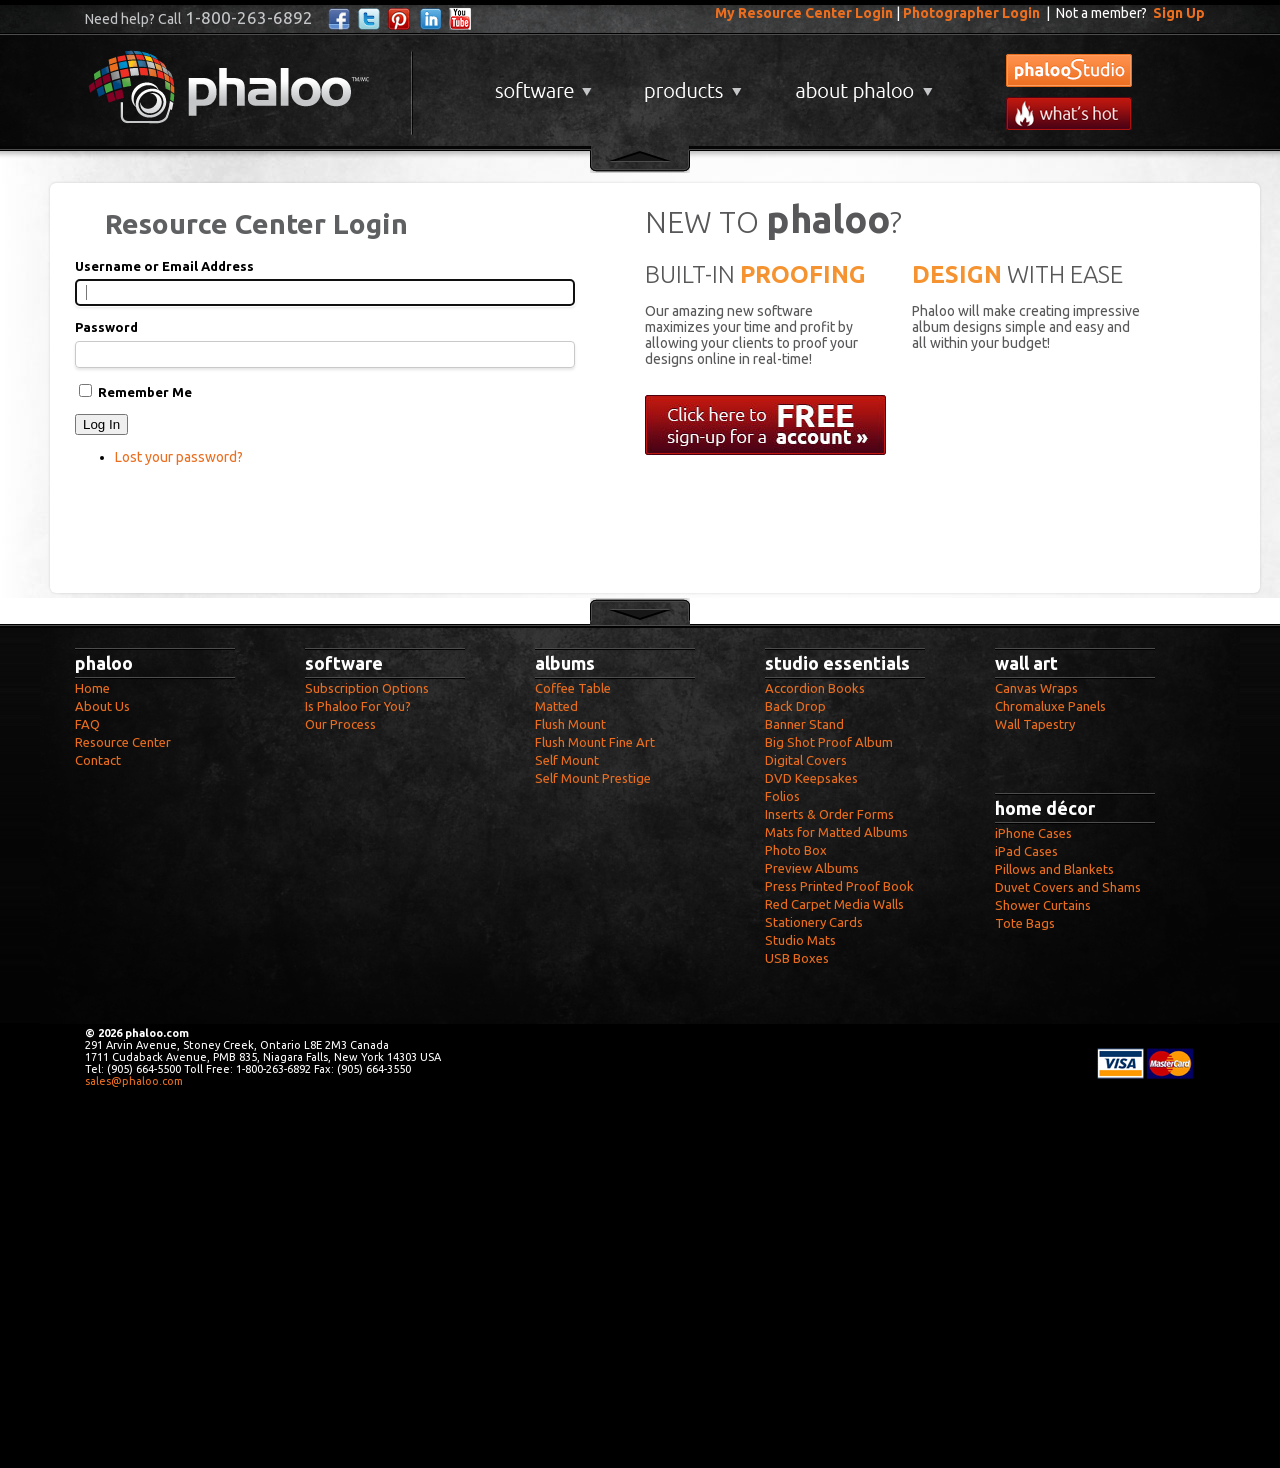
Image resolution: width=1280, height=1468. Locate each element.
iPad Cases (1026, 851)
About (860, 83)
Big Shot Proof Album (829, 742)
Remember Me (145, 392)
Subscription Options (367, 688)
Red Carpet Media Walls (834, 904)
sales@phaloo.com (134, 1081)
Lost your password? (179, 457)
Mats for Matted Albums (836, 832)
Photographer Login (971, 13)
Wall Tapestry (1035, 724)
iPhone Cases (1033, 833)
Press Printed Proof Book (839, 886)
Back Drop (795, 706)
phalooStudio (1069, 70)
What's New (1069, 113)
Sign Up (1179, 13)
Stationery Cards (814, 922)
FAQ (87, 724)
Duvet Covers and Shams (1068, 887)
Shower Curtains (1043, 905)
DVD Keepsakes (811, 778)
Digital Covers (806, 760)
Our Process (340, 724)
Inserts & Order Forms (829, 814)
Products (690, 83)
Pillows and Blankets (1054, 869)
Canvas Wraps (1036, 688)
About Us (102, 706)
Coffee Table (573, 688)
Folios (782, 796)
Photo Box (796, 850)
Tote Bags (1025, 923)
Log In (101, 424)
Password (106, 327)
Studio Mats (800, 940)
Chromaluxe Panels (1050, 706)
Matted (556, 706)
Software (541, 83)
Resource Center (123, 742)
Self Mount (567, 760)
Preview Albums (812, 868)
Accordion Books (815, 688)
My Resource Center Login (804, 13)
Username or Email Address (164, 266)
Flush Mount (570, 724)
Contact (98, 760)
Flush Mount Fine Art (595, 742)
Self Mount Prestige (593, 778)
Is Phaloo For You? (358, 706)
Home (92, 688)
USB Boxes (797, 958)
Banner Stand (804, 724)
